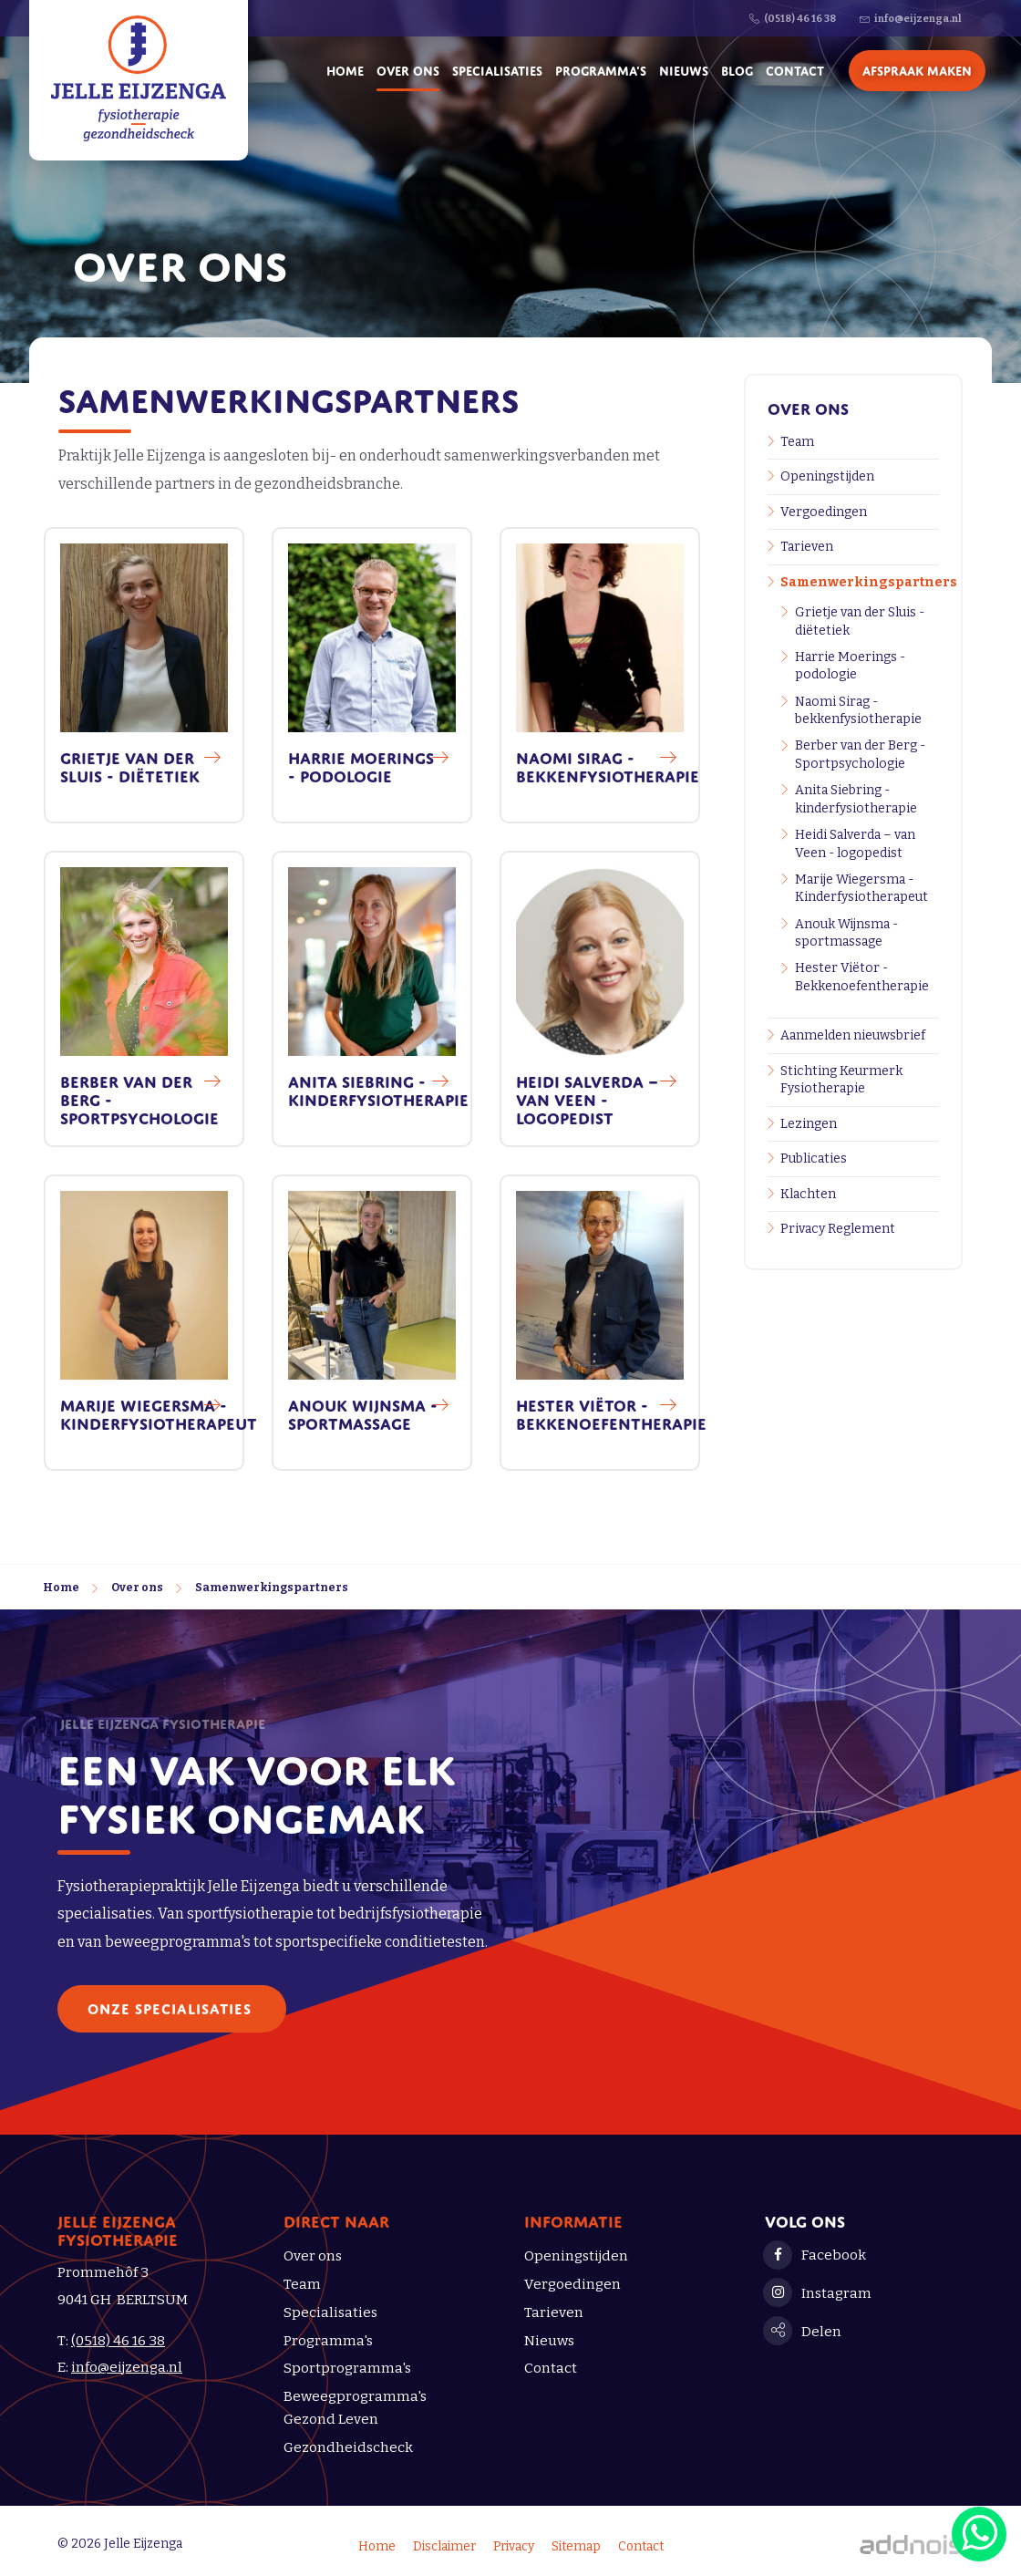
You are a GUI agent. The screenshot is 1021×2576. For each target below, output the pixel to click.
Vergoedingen (823, 512)
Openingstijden (827, 476)
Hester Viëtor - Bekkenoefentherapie (862, 977)
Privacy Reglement (837, 1228)
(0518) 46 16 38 (118, 2341)
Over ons (407, 68)
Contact (795, 68)
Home (345, 68)
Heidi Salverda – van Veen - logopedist (855, 844)
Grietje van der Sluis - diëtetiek (859, 621)
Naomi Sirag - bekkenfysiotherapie (858, 711)
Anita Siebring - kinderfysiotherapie (856, 799)
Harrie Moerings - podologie (850, 666)
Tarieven (806, 546)
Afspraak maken (917, 68)
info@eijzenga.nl (126, 2367)
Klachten (808, 1194)
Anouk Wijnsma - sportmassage (846, 933)
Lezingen (808, 1124)
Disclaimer (444, 2546)
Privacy (513, 2546)
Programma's (600, 68)
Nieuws (683, 68)
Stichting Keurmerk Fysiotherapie (841, 1080)
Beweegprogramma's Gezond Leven (355, 2407)
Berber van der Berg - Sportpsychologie (860, 754)
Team (797, 442)
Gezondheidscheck (348, 2447)
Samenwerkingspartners (859, 582)
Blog (737, 68)
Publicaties (813, 1158)
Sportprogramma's (347, 2368)
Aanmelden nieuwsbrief (852, 1035)
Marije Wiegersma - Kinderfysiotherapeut (861, 888)
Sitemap (576, 2546)
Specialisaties (497, 68)
